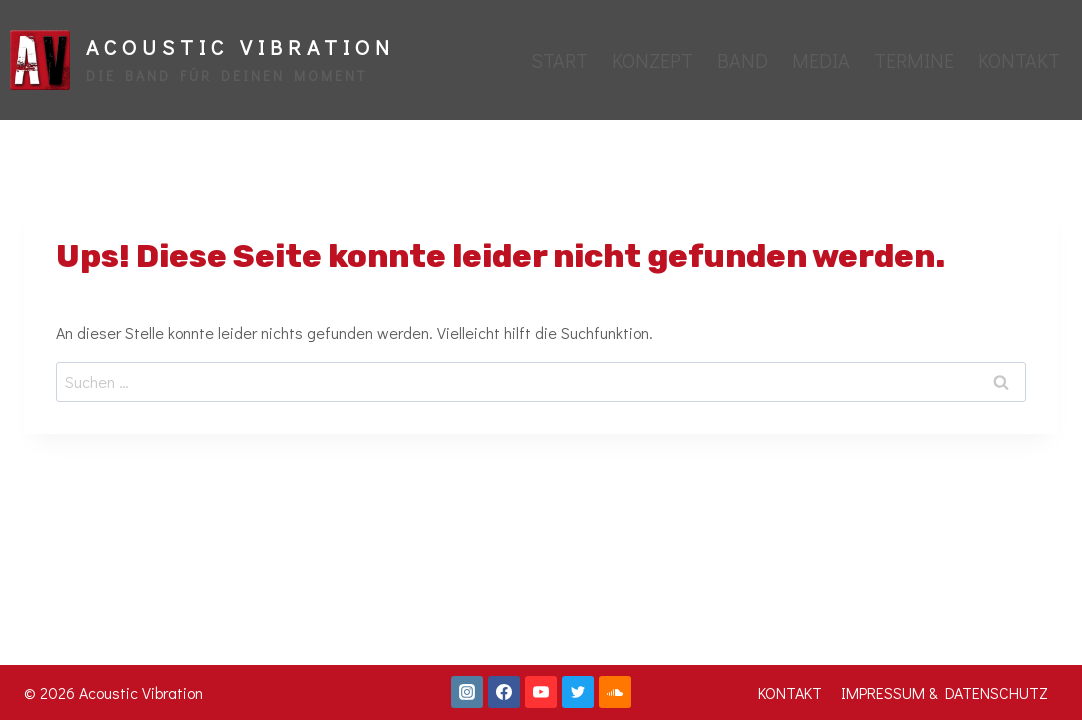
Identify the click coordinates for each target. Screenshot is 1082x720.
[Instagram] (467, 692)
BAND (742, 60)
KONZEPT (652, 60)
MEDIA (821, 60)
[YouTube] (541, 692)
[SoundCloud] (615, 692)
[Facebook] (504, 692)
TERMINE (914, 60)
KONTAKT (1019, 60)
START (559, 60)
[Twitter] (578, 692)
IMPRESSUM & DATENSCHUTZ (944, 692)
